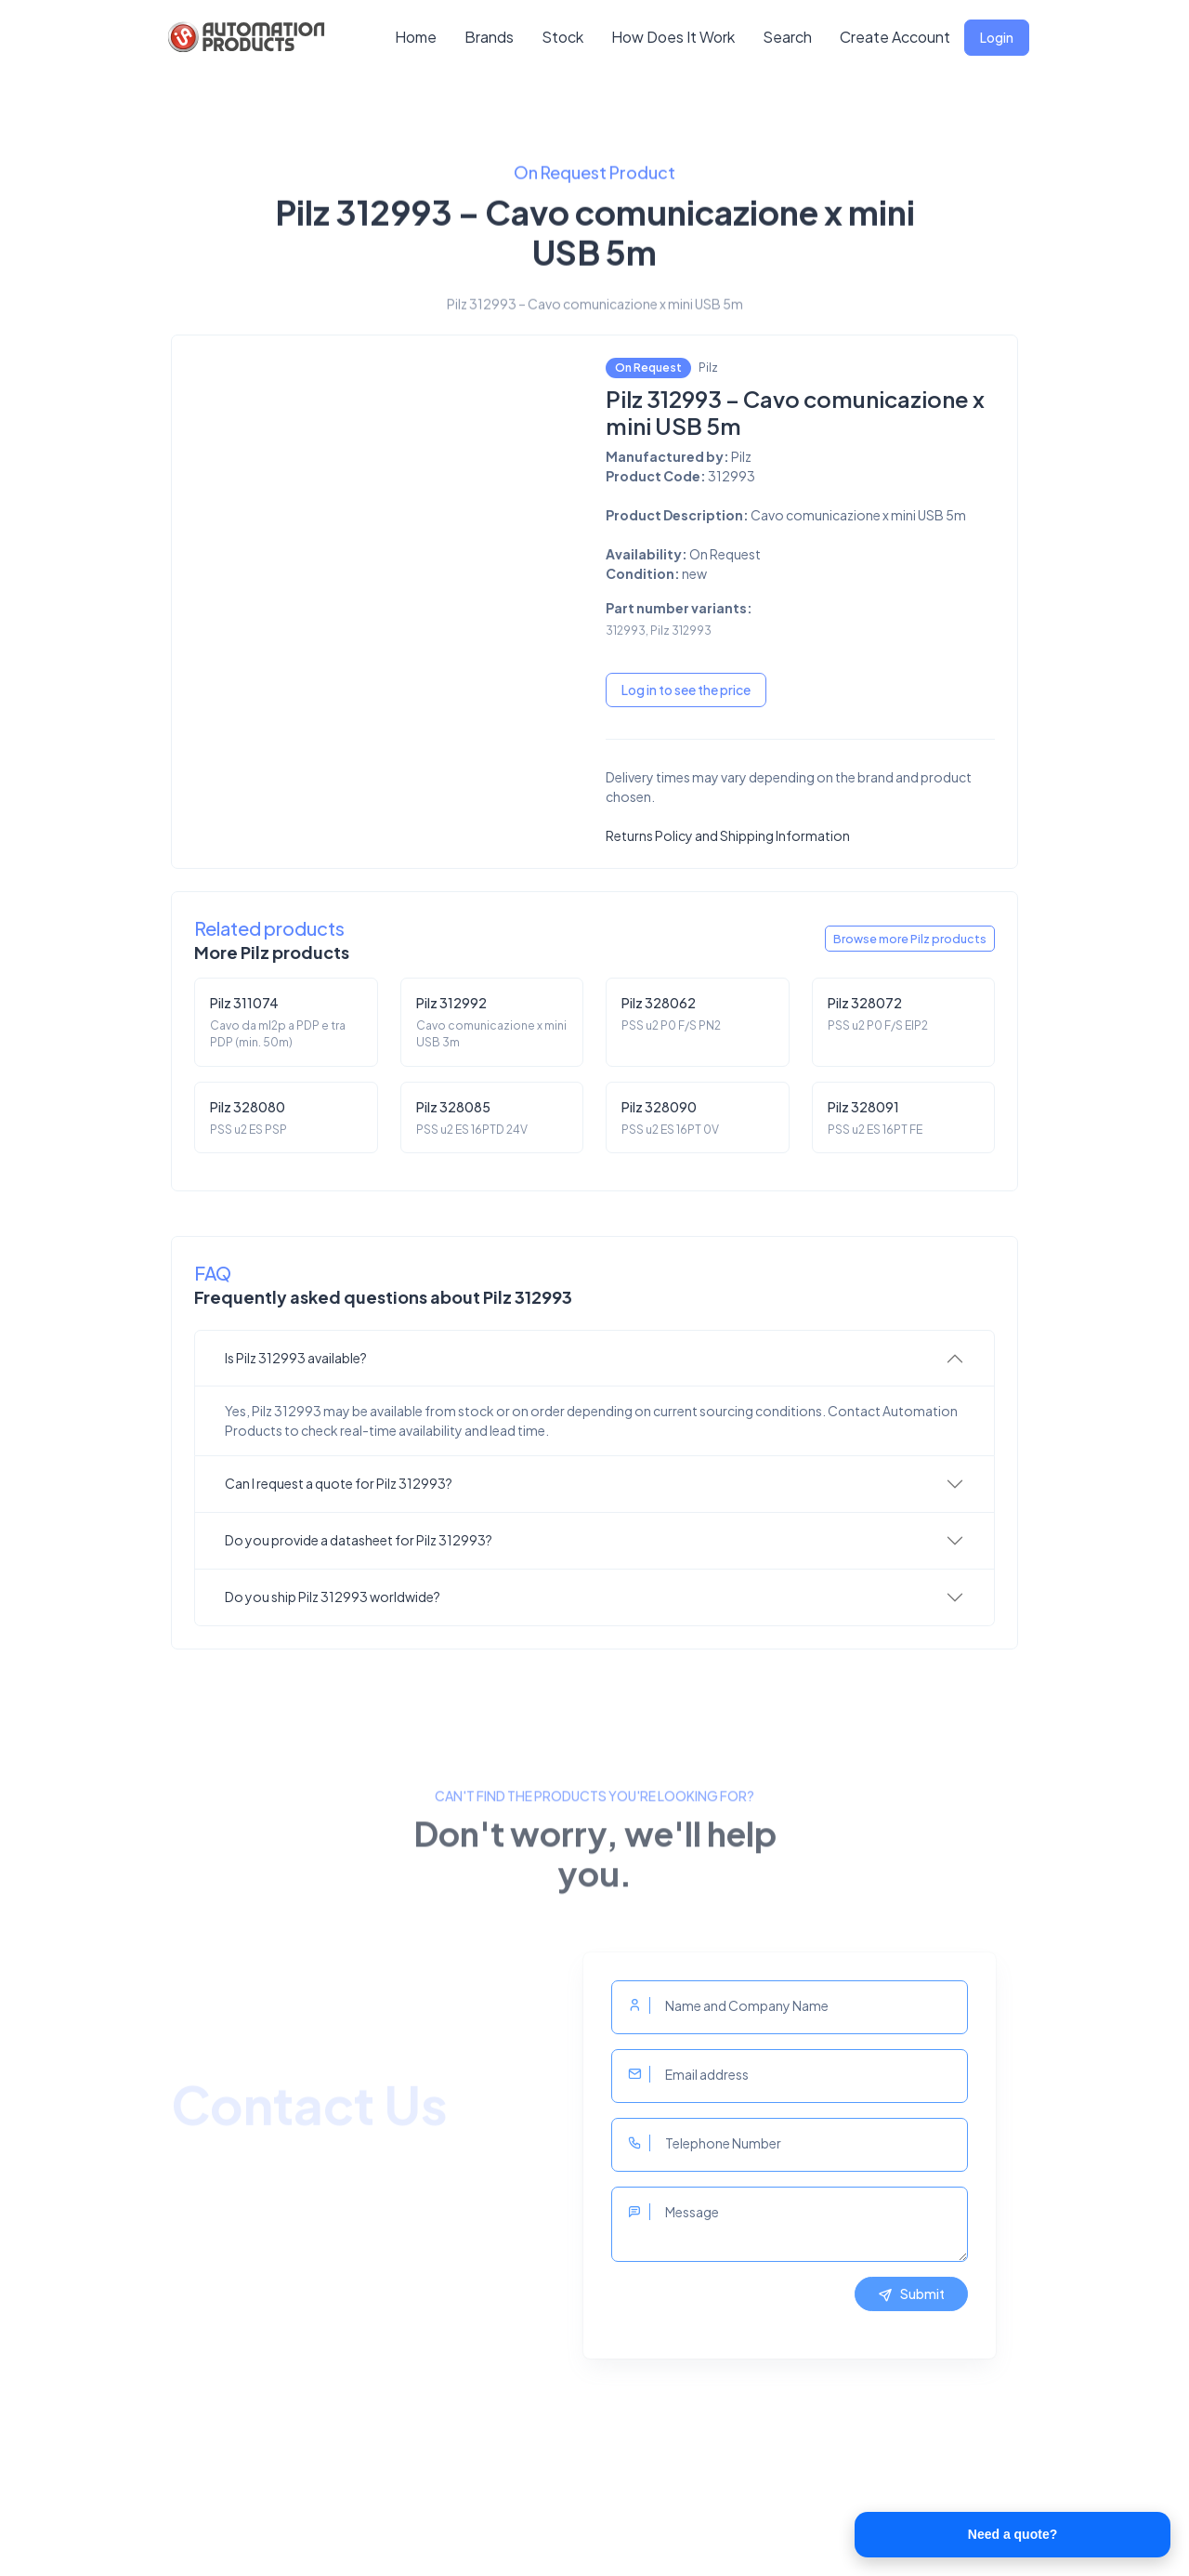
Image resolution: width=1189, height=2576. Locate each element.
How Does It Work (673, 36)
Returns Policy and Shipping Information (728, 835)
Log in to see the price (686, 689)
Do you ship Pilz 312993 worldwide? (332, 1596)
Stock (562, 36)
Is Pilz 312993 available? (296, 1357)
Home (416, 36)
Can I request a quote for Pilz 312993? (338, 1483)
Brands (489, 36)
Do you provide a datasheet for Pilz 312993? (358, 1539)
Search (787, 36)
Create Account (895, 36)
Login (996, 37)
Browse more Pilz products (909, 938)
